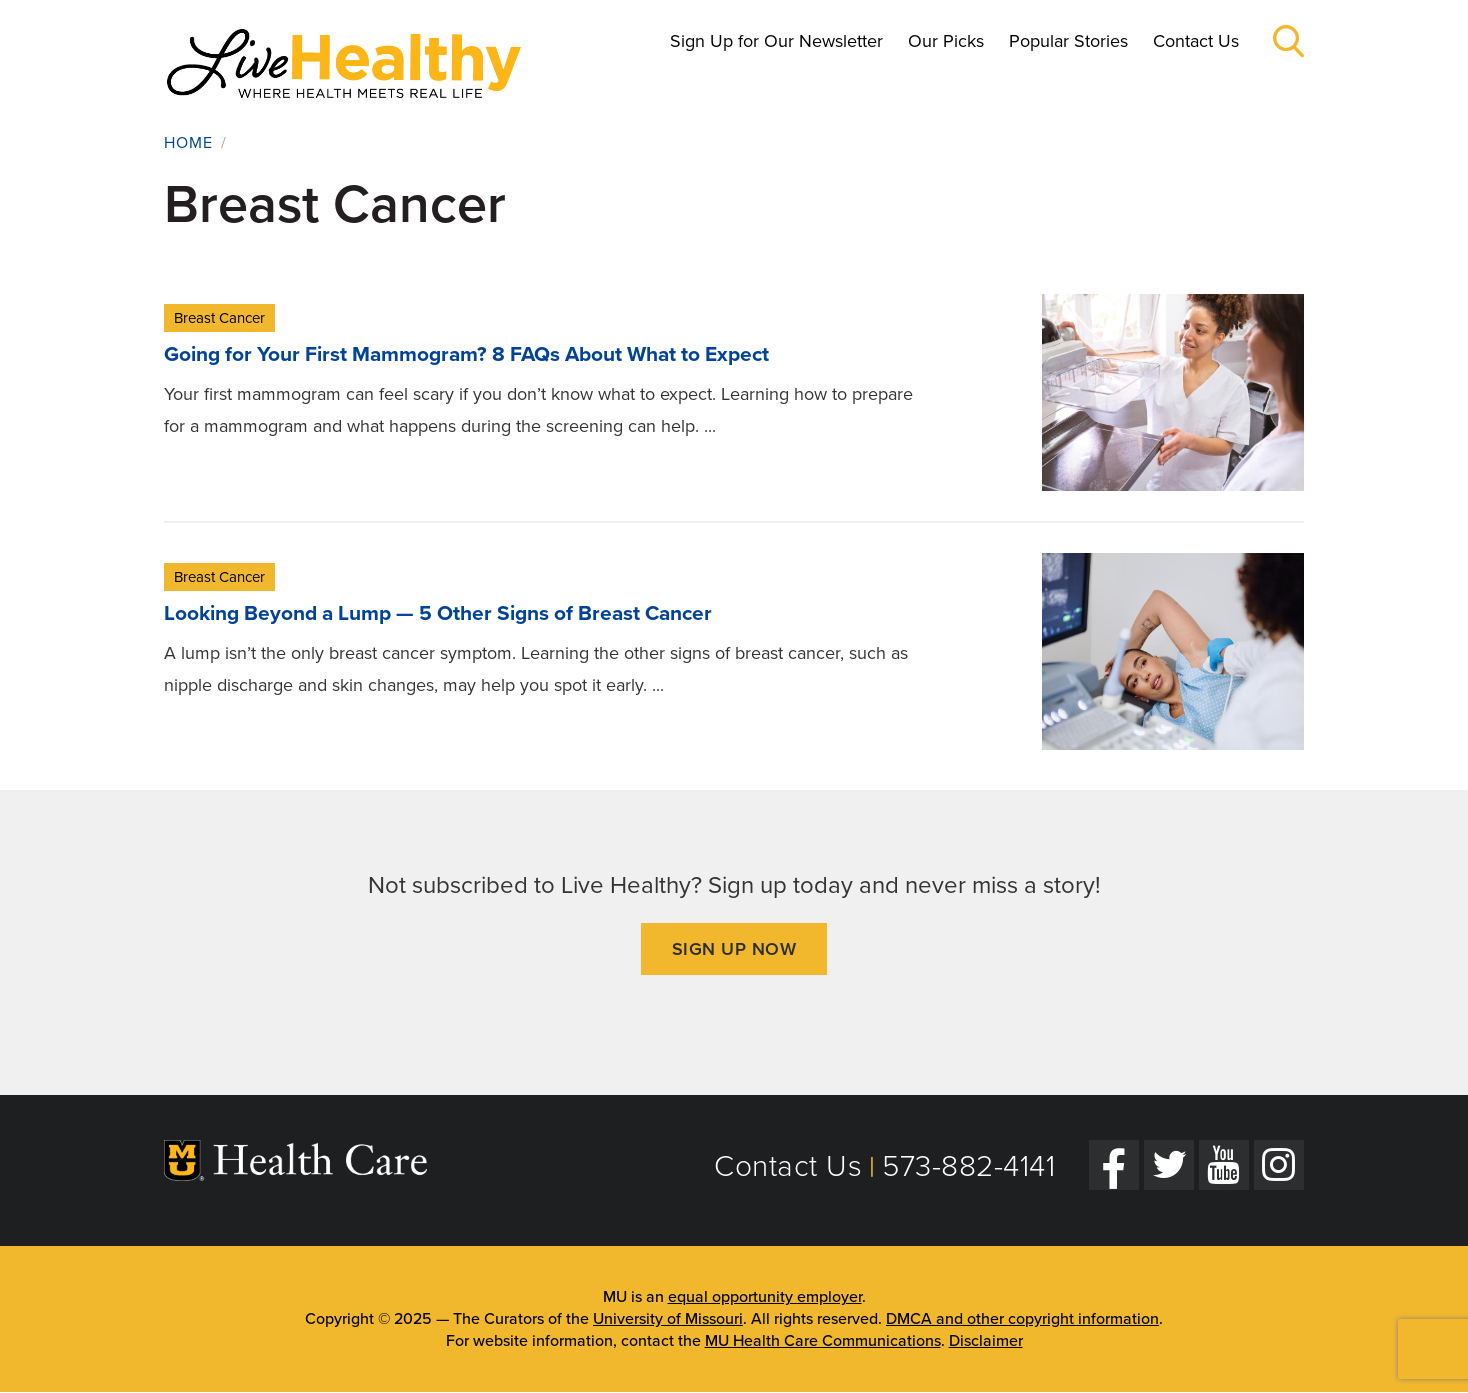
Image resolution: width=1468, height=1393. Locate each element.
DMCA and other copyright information (1022, 1319)
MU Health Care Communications (823, 1341)
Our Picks (946, 41)
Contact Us (1196, 41)
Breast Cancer (219, 318)
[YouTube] (1224, 1165)
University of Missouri (668, 1319)
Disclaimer (986, 1341)
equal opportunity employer (765, 1297)
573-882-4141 (968, 1166)
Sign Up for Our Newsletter (776, 41)
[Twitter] (1169, 1165)
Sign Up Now (734, 949)
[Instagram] (1279, 1165)
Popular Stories (1068, 41)
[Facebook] (1114, 1165)
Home (188, 143)
